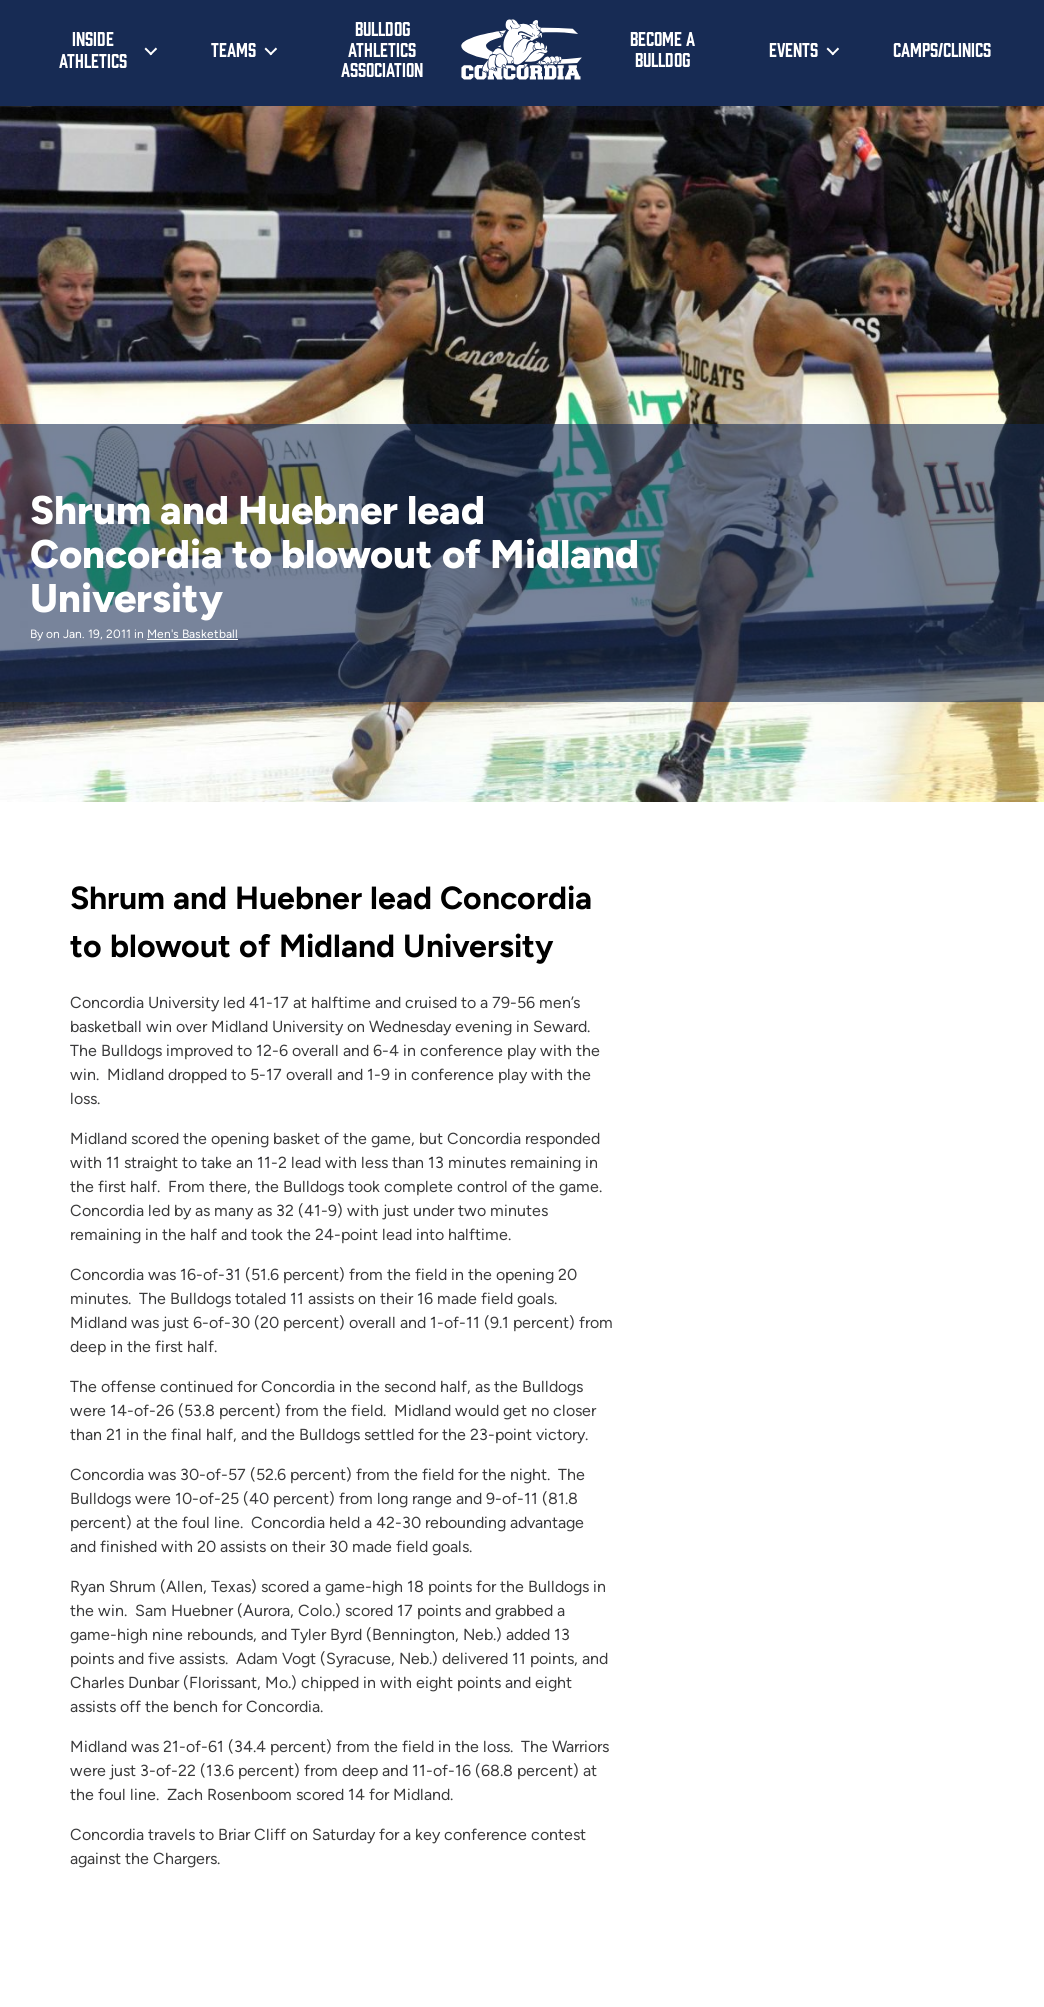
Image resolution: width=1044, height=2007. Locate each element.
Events (793, 49)
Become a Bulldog (662, 48)
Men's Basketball (192, 634)
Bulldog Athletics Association (382, 48)
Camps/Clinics (942, 49)
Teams (233, 49)
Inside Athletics (93, 49)
